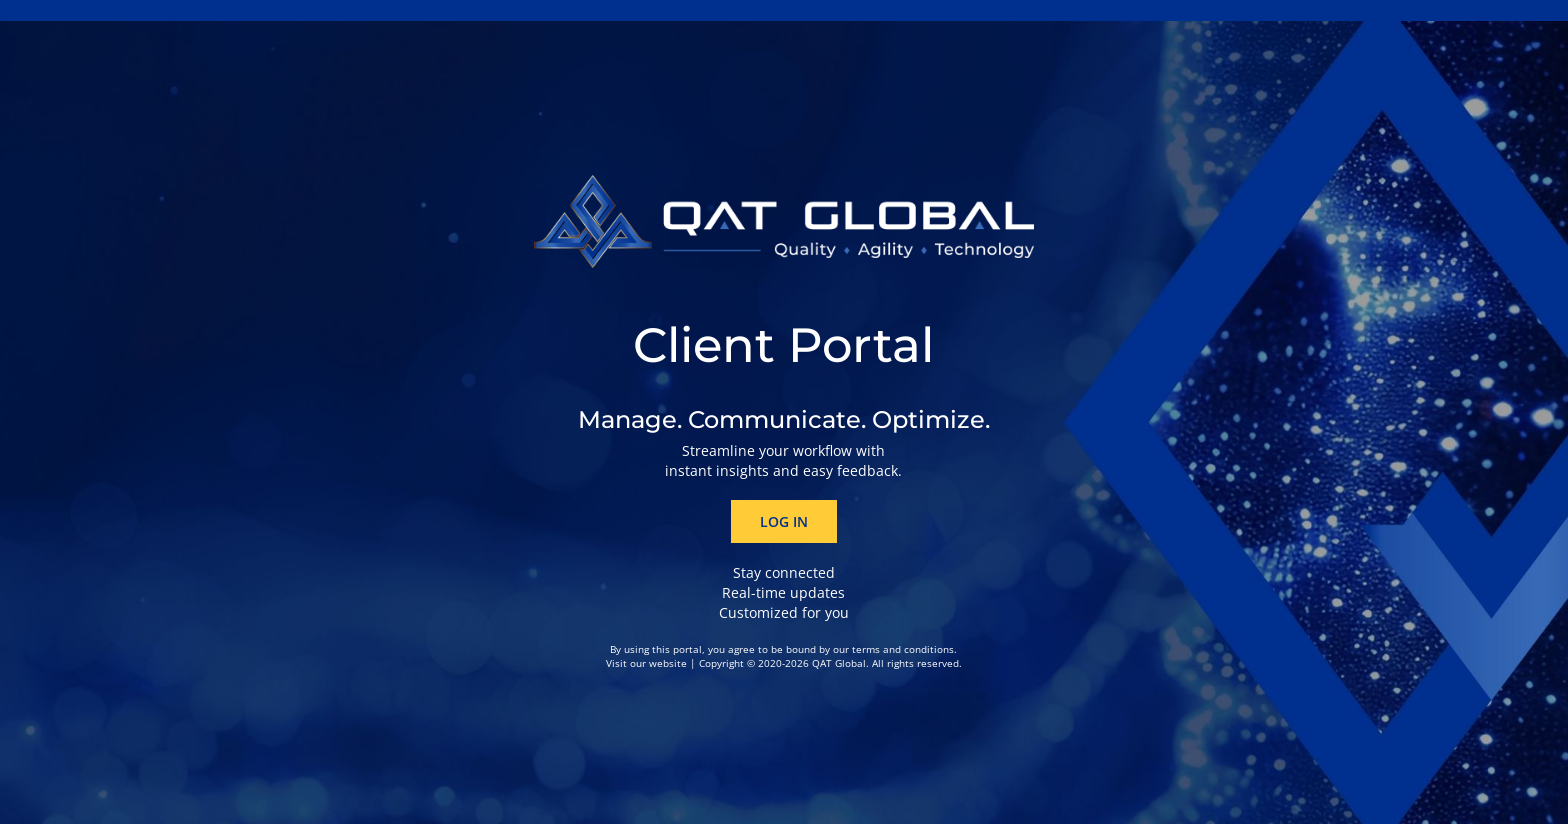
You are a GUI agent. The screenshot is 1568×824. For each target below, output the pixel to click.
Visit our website (646, 663)
